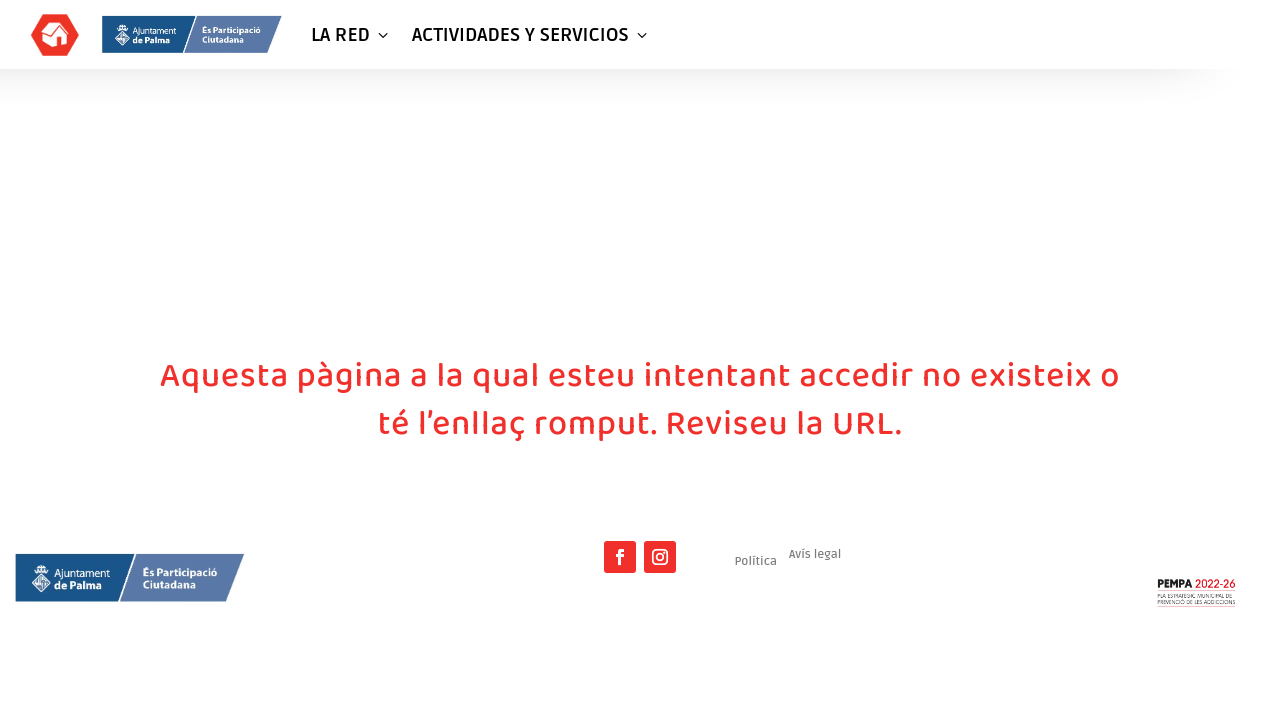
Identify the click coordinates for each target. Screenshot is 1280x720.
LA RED (351, 35)
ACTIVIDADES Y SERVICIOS (531, 35)
